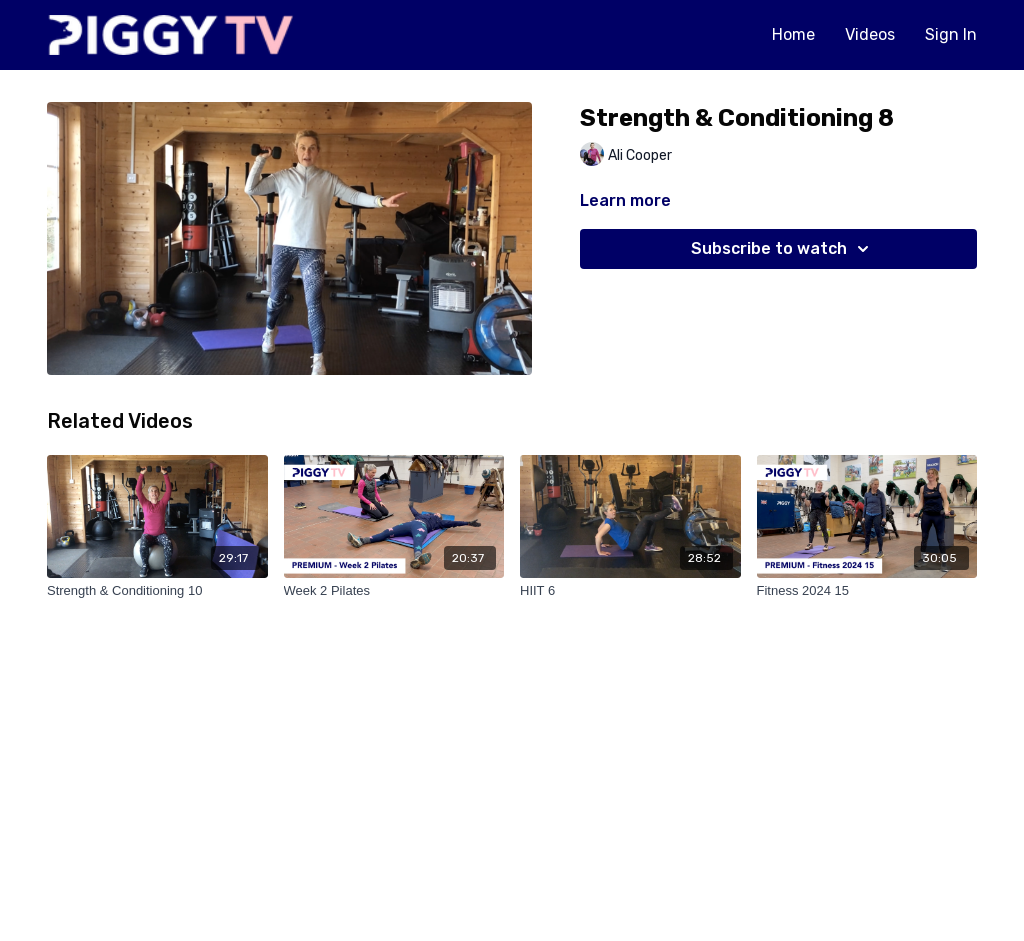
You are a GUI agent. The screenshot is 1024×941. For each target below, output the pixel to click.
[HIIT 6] (630, 591)
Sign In (951, 34)
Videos (870, 34)
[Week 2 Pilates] (394, 591)
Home (793, 34)
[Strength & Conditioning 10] (157, 591)
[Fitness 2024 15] (867, 591)
